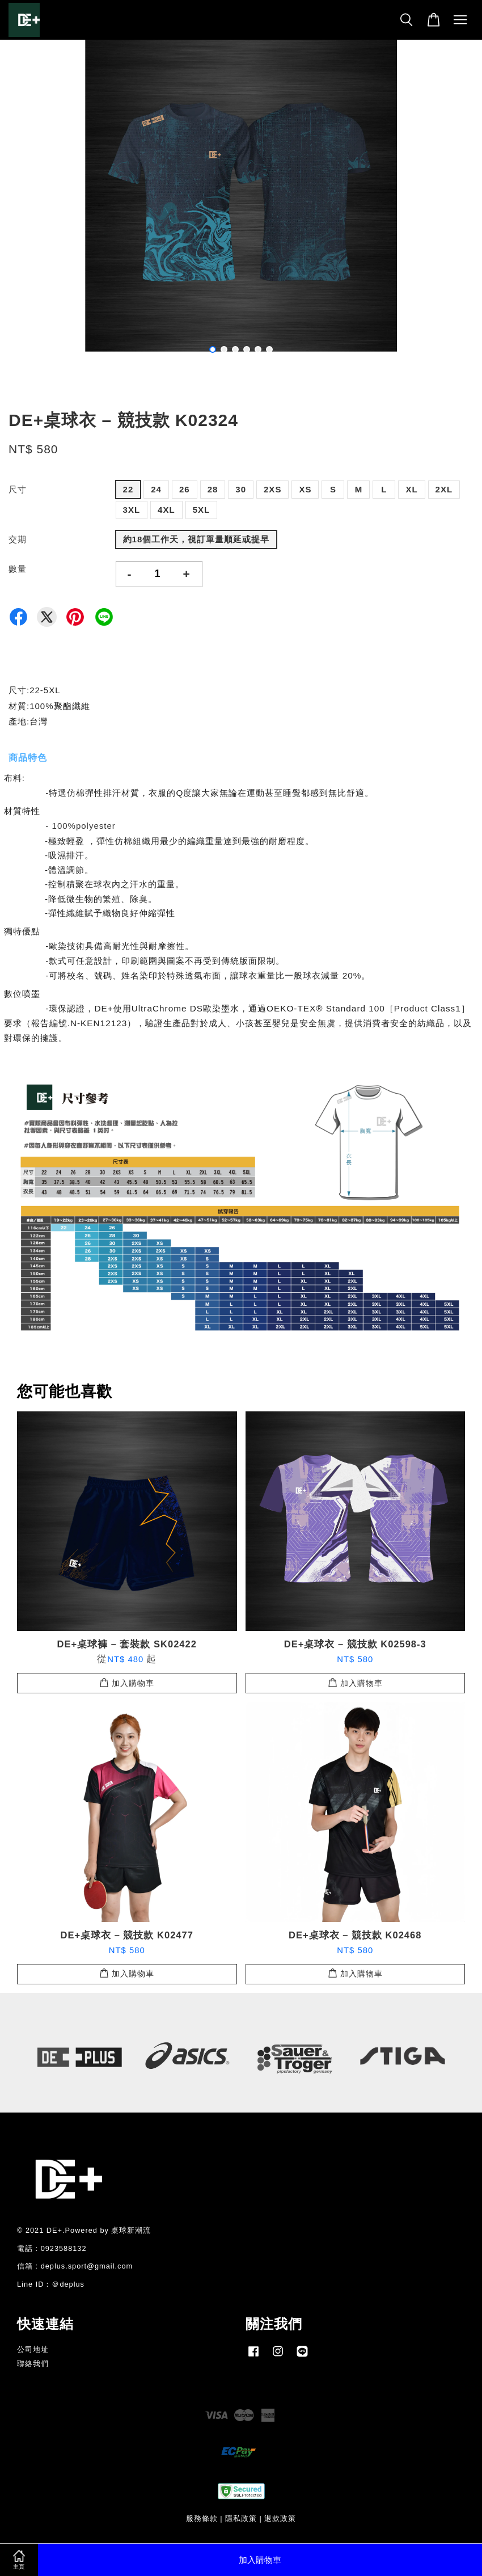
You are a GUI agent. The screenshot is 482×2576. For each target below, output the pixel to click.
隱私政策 (241, 2518)
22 (128, 489)
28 (213, 489)
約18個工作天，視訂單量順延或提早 (196, 539)
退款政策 (280, 2518)
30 (240, 489)
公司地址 (33, 2349)
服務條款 (202, 2518)
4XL (166, 510)
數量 (18, 569)
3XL (132, 510)
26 (184, 489)
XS (305, 489)
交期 (18, 539)
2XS (272, 489)
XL (411, 489)
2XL (444, 489)
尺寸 (18, 489)
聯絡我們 (33, 2363)
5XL (201, 510)
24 (156, 489)
